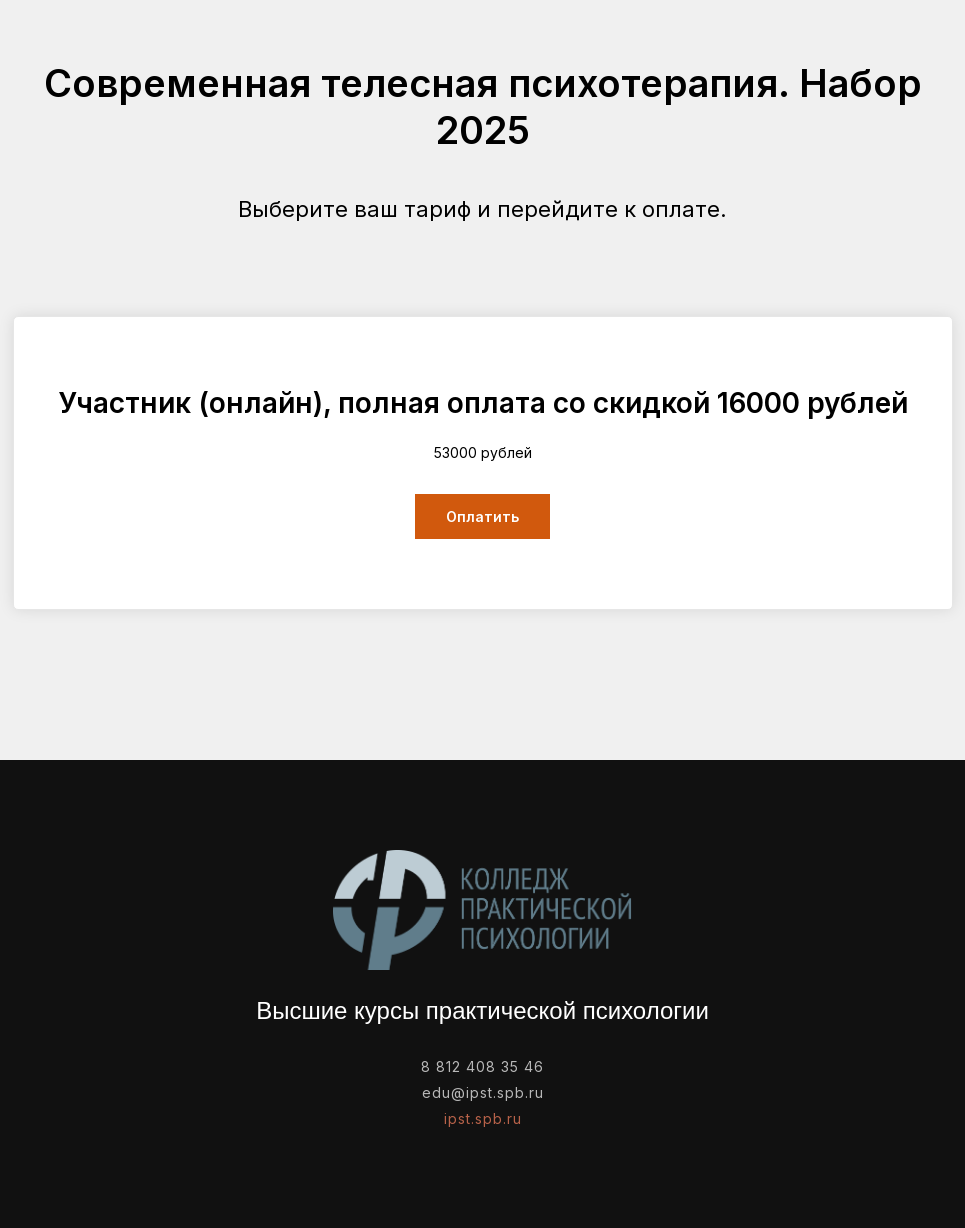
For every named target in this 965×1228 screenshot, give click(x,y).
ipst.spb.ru (483, 1118)
